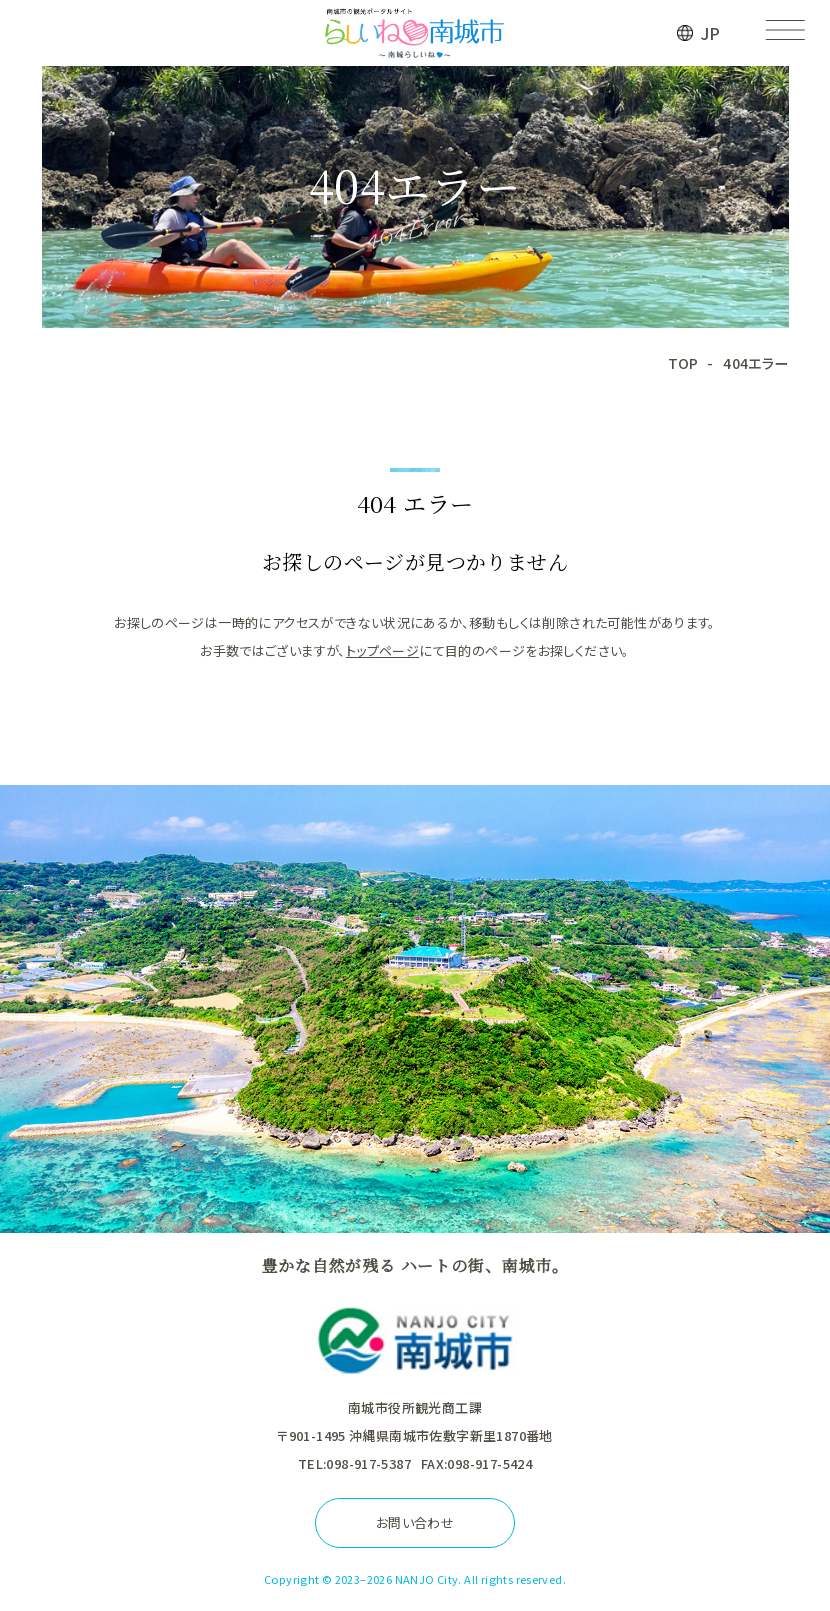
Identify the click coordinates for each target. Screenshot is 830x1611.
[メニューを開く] (784, 33)
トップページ (382, 650)
